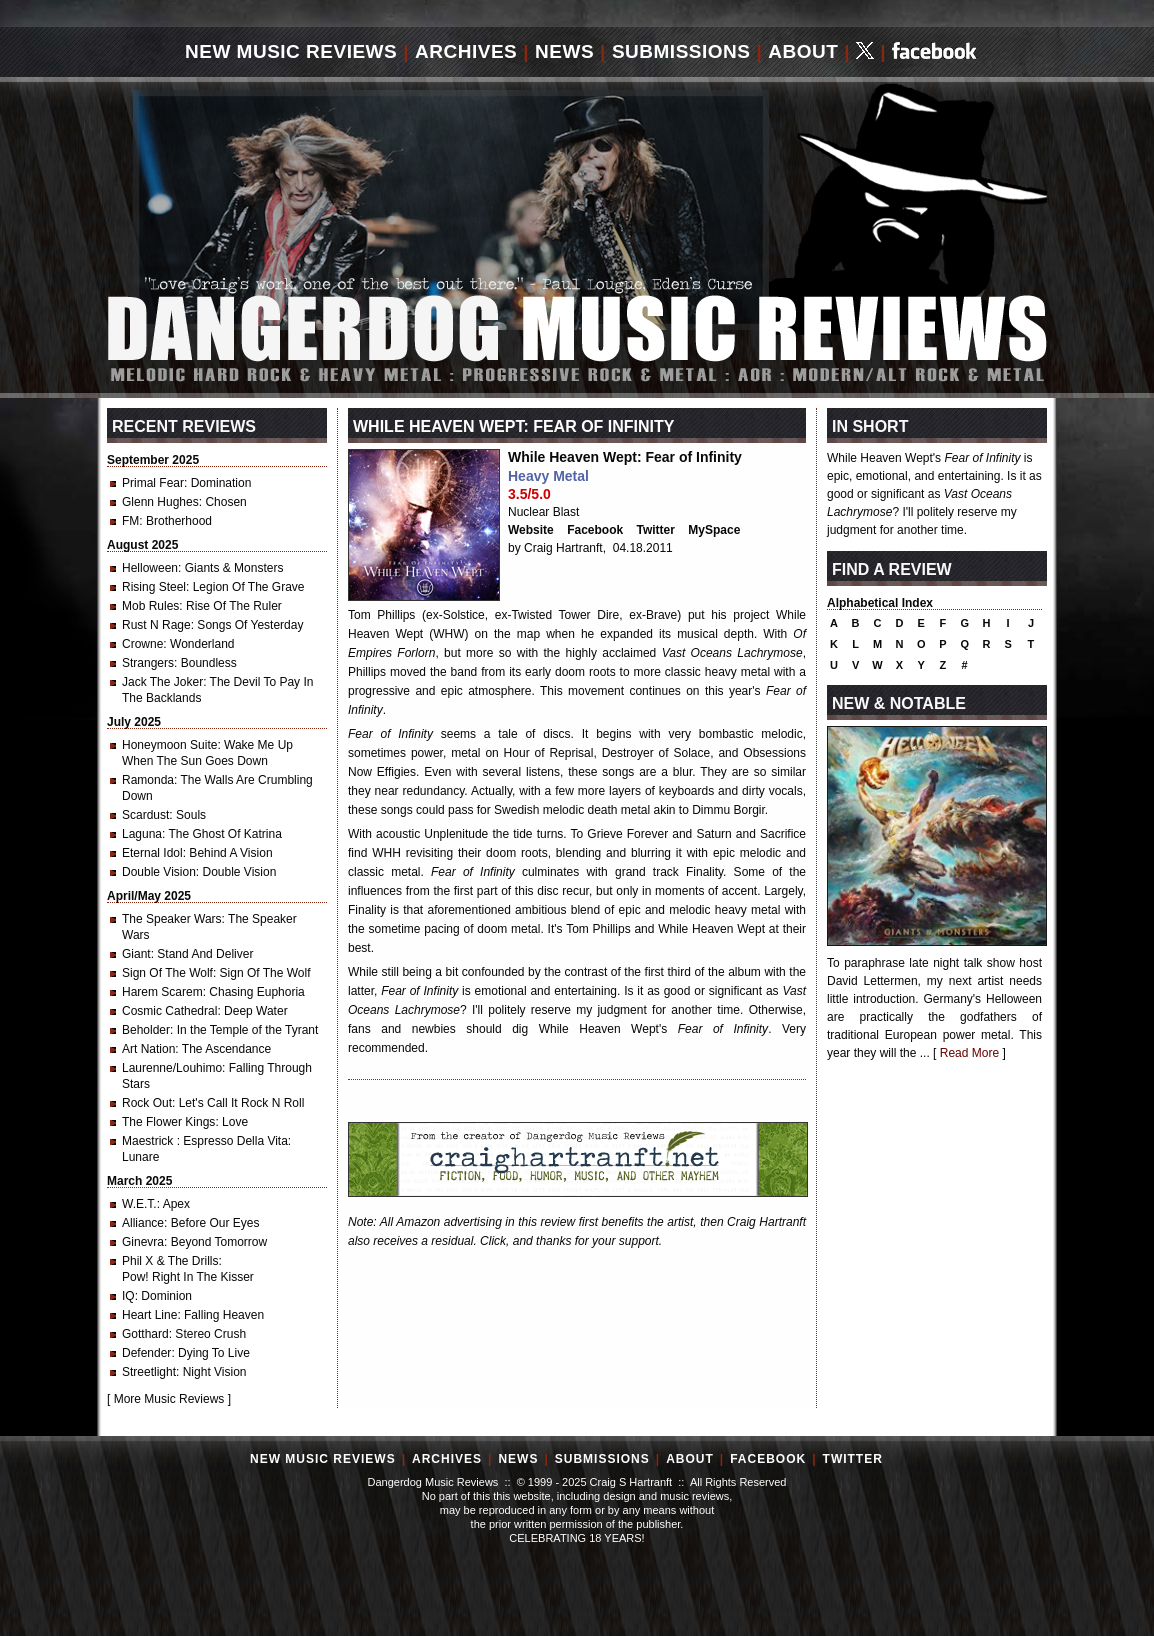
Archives (466, 51)
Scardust (145, 815)
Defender (146, 1353)
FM (130, 521)
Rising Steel (154, 587)
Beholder (146, 1030)
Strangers (148, 663)
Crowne (142, 644)
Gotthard (145, 1334)
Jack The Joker (162, 682)
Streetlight (149, 1372)
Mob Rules (150, 606)
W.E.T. (139, 1204)
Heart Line (149, 1315)
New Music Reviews (291, 51)
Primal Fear (153, 483)
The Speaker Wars (172, 919)
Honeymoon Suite (169, 745)
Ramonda (148, 780)
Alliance (143, 1223)
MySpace (714, 530)
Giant (136, 954)
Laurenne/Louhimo (172, 1068)
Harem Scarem (162, 992)
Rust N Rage (156, 625)
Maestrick (149, 1141)
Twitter (656, 530)
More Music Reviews (169, 1399)
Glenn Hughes (160, 502)
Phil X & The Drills (170, 1261)
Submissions (681, 51)
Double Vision (159, 872)
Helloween (150, 568)
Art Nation (148, 1049)
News (564, 51)
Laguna (142, 834)
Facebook (595, 530)
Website (531, 530)
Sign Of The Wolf (167, 973)
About (803, 51)
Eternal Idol (152, 853)
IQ (128, 1296)
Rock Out (147, 1103)
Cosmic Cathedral (169, 1011)
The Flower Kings (168, 1122)
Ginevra (143, 1242)
